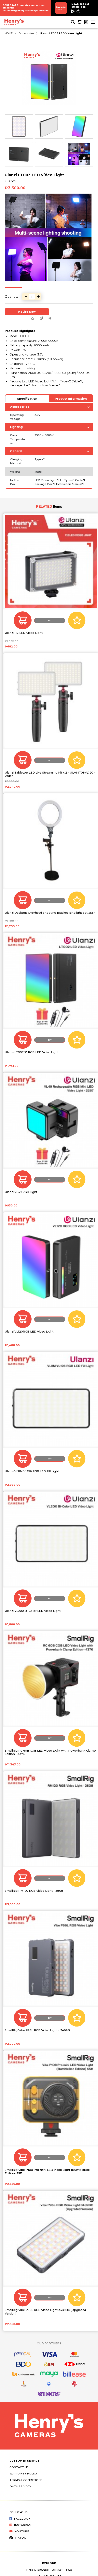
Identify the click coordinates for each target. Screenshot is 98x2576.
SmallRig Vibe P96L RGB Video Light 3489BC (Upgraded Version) (45, 2311)
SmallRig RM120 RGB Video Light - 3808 (34, 1891)
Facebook (19, 2518)
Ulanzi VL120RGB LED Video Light (29, 1331)
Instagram (20, 2525)
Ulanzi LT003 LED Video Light (61, 33)
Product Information (71, 398)
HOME (9, 33)
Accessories (26, 33)
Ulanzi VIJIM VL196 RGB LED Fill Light (32, 1471)
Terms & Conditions (25, 2480)
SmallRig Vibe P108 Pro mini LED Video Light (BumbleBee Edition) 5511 (47, 2171)
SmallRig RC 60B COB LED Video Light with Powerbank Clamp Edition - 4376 (50, 1752)
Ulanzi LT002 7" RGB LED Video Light (32, 1052)
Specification (27, 398)
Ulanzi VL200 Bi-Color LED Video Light (33, 1611)
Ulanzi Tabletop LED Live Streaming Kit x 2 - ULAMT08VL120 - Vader (50, 774)
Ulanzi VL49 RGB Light (21, 1192)
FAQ (69, 2569)
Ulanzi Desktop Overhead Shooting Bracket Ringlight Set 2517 (50, 912)
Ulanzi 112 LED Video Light (24, 633)
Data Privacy (20, 2486)
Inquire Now (27, 311)
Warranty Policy (23, 2473)
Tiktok (17, 2537)
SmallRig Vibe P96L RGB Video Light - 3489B (37, 2030)
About (57, 2569)
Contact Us (19, 2467)
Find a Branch (37, 2569)
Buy (49, 621)
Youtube (19, 2531)
